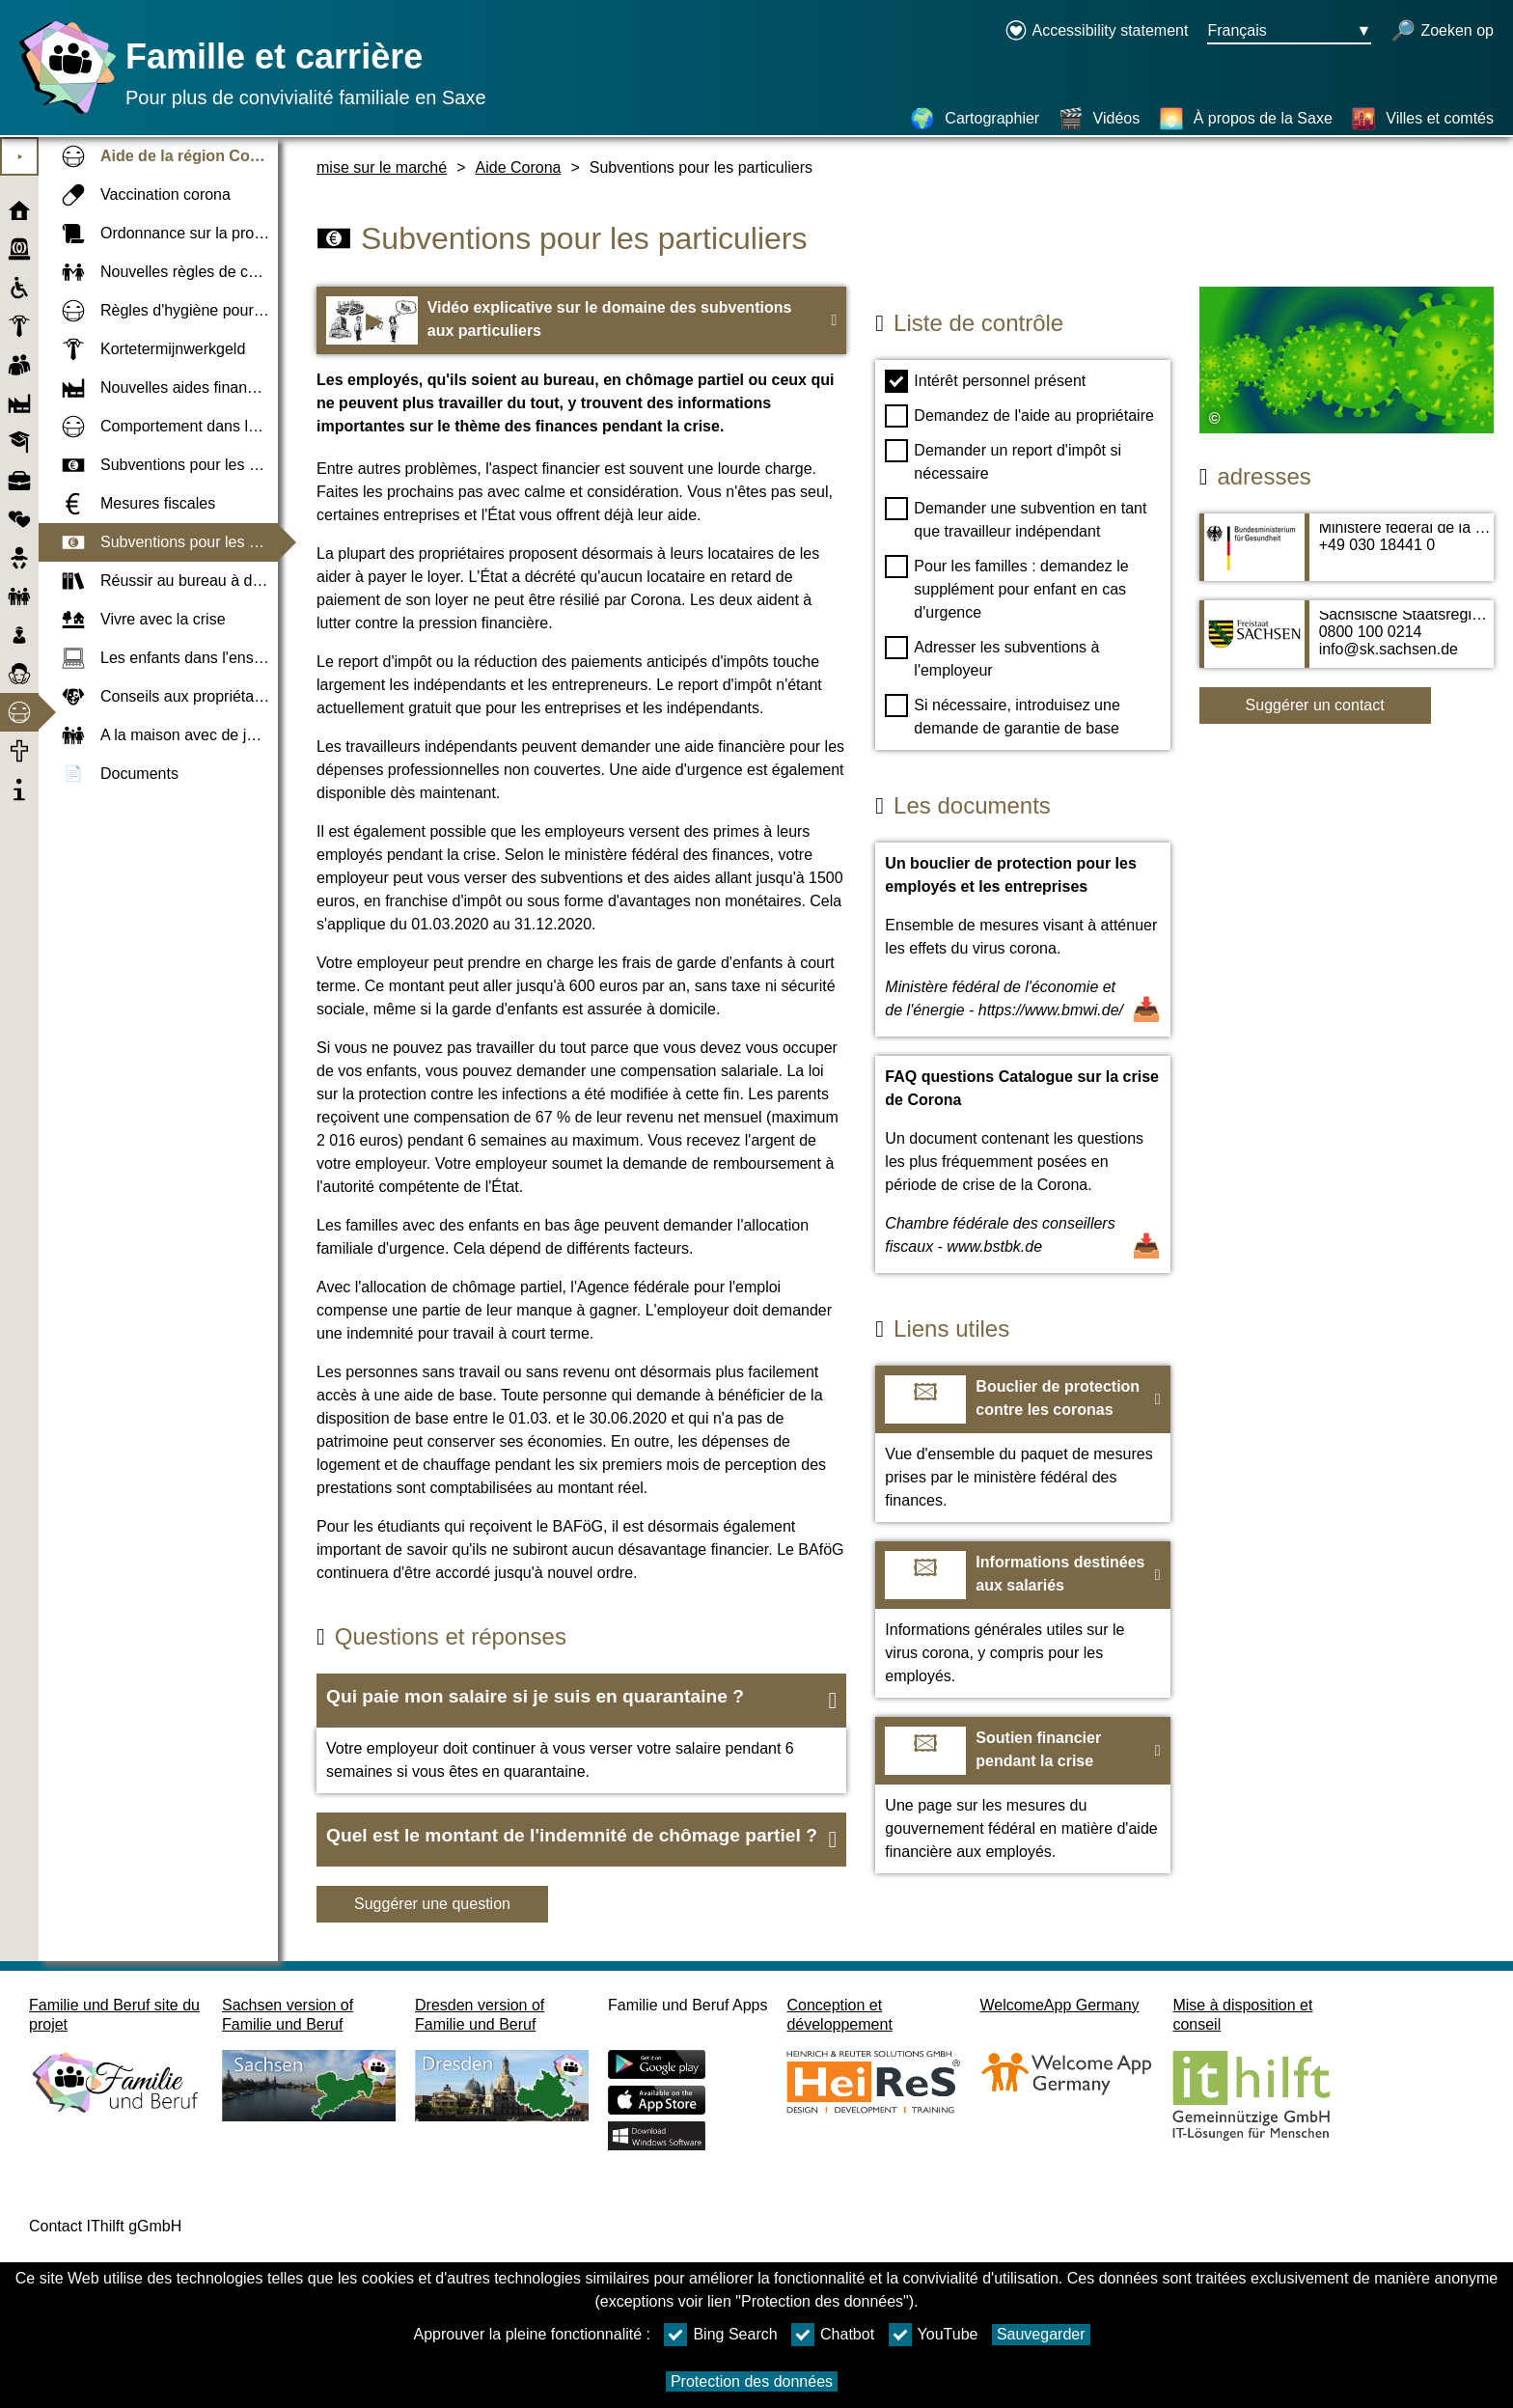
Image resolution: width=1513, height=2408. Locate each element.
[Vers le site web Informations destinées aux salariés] (1022, 1619)
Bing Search (720, 2334)
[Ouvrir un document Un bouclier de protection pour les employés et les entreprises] (1022, 940)
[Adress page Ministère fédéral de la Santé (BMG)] (1346, 556)
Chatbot (832, 2334)
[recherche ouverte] (1442, 31)
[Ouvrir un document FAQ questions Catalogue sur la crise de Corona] (1022, 1164)
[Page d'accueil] (62, 113)
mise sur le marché (381, 167)
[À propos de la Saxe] (1245, 118)
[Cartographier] (974, 118)
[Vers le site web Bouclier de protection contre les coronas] (1022, 1444)
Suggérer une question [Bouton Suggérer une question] (432, 1904)
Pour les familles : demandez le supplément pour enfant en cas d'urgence (1006, 588)
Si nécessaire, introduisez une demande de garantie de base (1002, 715)
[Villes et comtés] (1422, 118)
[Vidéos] (1099, 118)
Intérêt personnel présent (985, 381)
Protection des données (752, 2381)
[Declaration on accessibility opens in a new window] (1096, 31)
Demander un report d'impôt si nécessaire (1003, 460)
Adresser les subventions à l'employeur (992, 657)
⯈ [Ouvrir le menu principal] (19, 157)
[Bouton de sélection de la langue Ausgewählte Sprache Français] (1289, 31)
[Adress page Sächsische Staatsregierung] (1346, 643)
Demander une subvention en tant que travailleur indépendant (1015, 518)
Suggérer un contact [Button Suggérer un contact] (1315, 705)
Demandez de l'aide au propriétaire (1019, 416)
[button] (581, 1701)
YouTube (933, 2334)
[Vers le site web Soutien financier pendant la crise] (1022, 1795)
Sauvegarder (1041, 2334)
